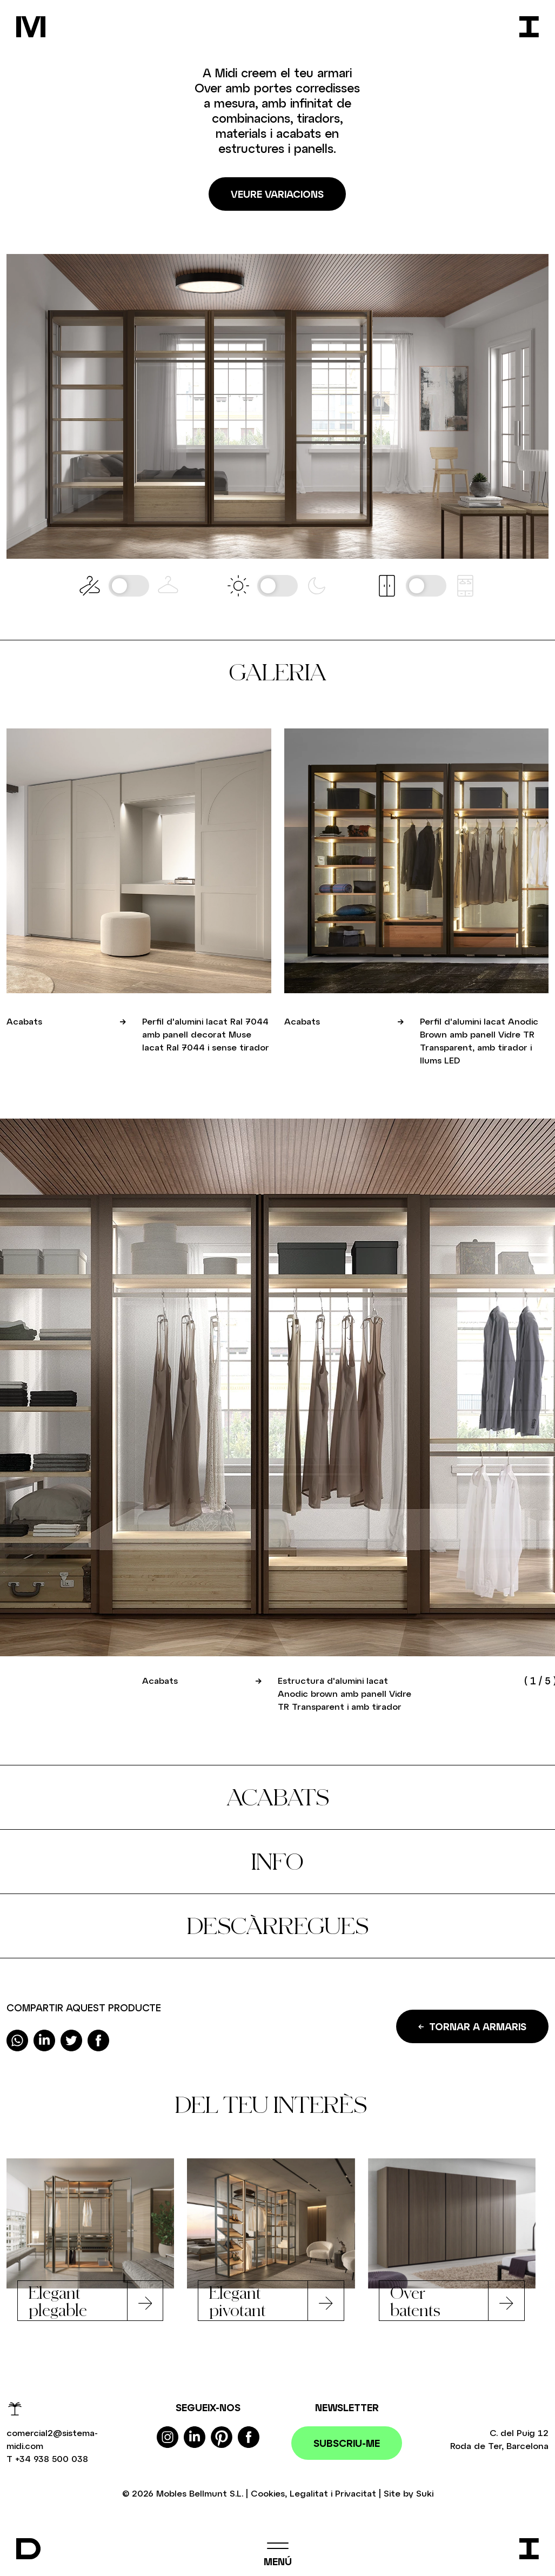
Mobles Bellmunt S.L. (199, 2493)
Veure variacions (277, 194)
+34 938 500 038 (51, 2458)
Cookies (268, 2493)
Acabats (277, 1797)
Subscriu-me (346, 2443)
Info (277, 1861)
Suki (424, 2493)
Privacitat (355, 2493)
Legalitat (309, 2493)
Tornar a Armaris (472, 2026)
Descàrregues (278, 1925)
